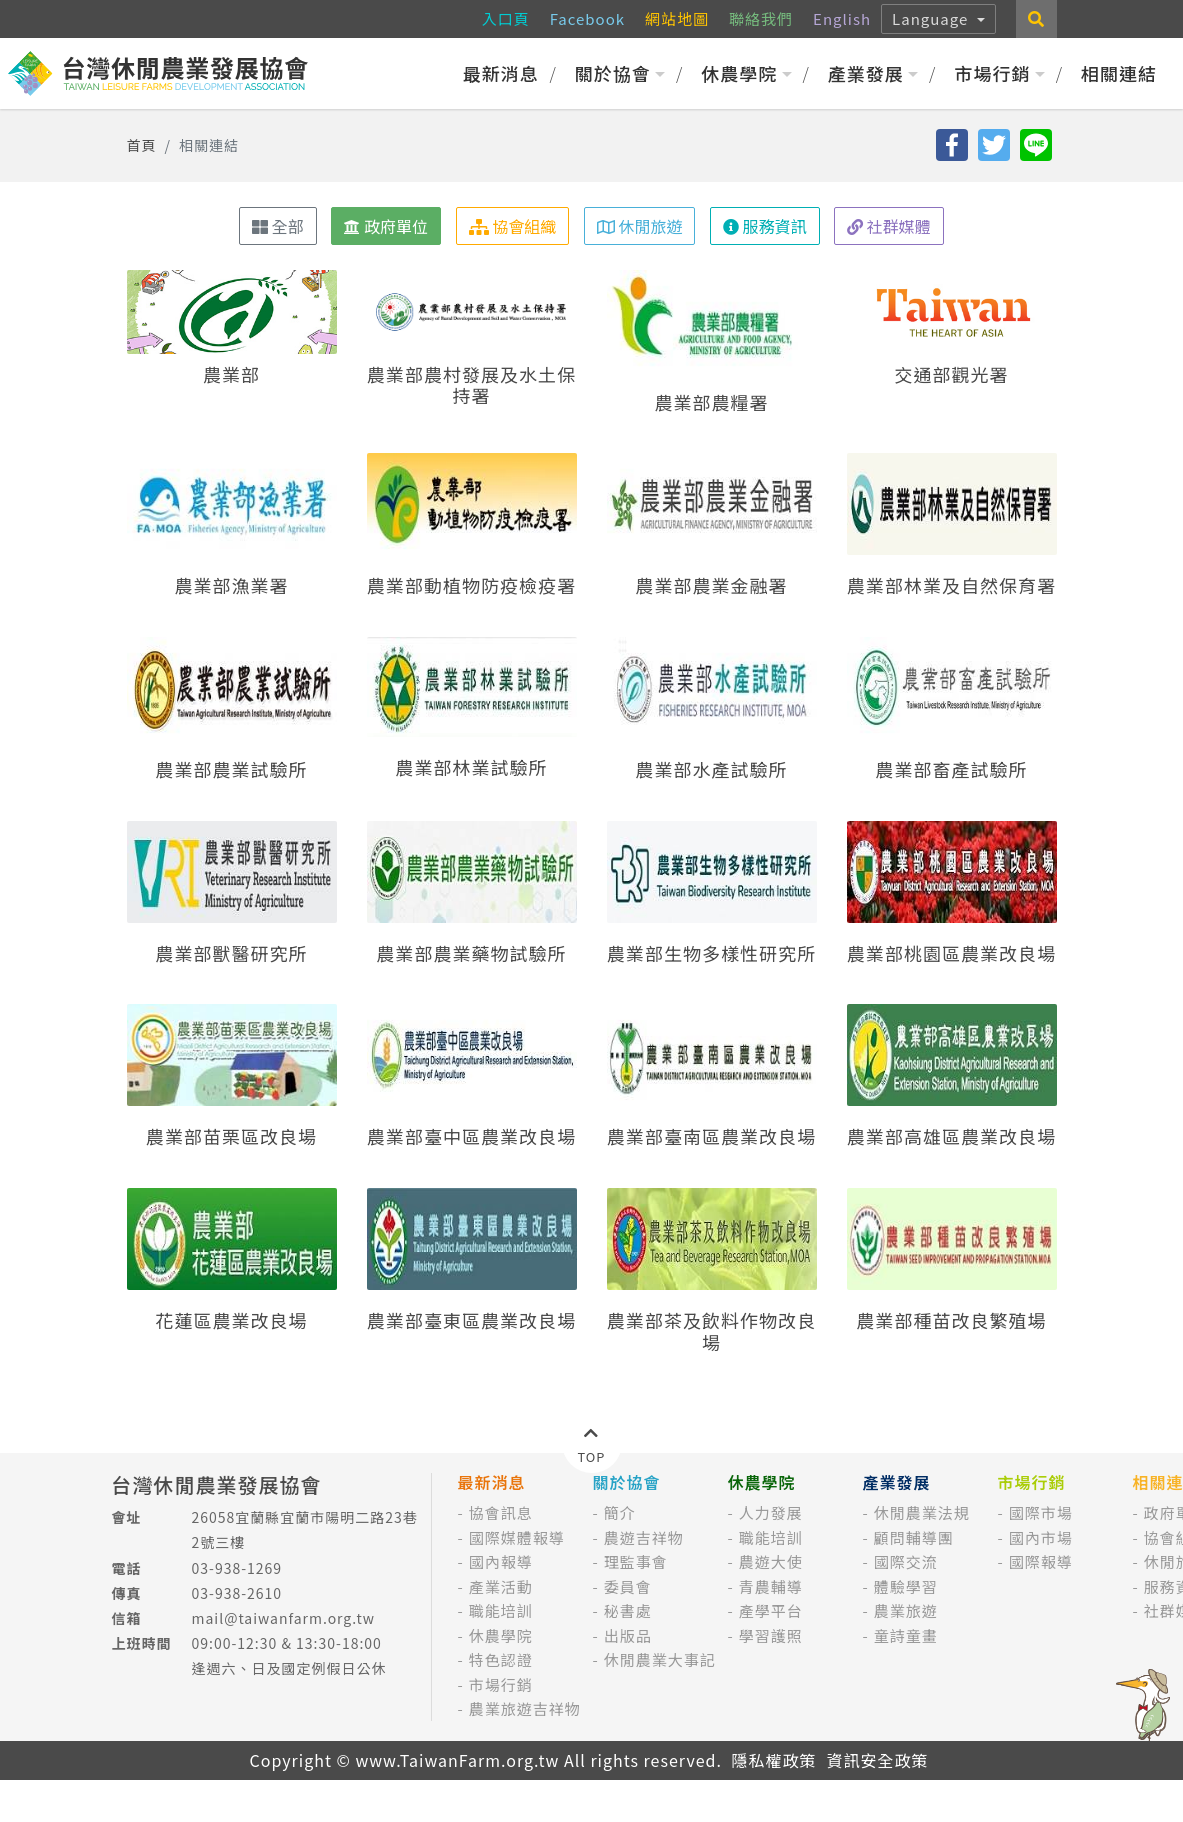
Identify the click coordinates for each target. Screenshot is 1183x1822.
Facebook (587, 18)
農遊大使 (771, 1561)
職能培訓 (501, 1610)
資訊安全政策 (877, 1760)
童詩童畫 (906, 1635)
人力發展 (771, 1512)
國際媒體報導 (517, 1537)
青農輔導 (771, 1586)
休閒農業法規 (922, 1512)
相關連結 (1119, 73)
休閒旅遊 (640, 226)
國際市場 (1041, 1512)
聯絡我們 (761, 18)
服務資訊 (765, 226)
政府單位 (386, 226)
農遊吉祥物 (644, 1537)
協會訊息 (501, 1512)
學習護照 (771, 1635)
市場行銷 (999, 73)
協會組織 (513, 226)
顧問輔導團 (914, 1537)
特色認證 (501, 1659)
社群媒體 (889, 226)
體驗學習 (906, 1586)
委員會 (628, 1586)
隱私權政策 (773, 1760)
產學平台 (771, 1610)
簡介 (620, 1512)
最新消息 (501, 73)
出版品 (628, 1635)
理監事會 (636, 1561)
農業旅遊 (906, 1610)
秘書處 (628, 1610)
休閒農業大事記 (660, 1659)
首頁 (142, 145)
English (842, 18)
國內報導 (501, 1561)
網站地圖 (677, 18)
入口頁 (506, 18)
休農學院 (746, 73)
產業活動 (501, 1586)
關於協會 (620, 73)
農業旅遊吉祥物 (525, 1708)
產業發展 (873, 73)
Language (932, 18)
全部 (278, 226)
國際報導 (1041, 1561)
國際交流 (906, 1561)
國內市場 (1041, 1537)
